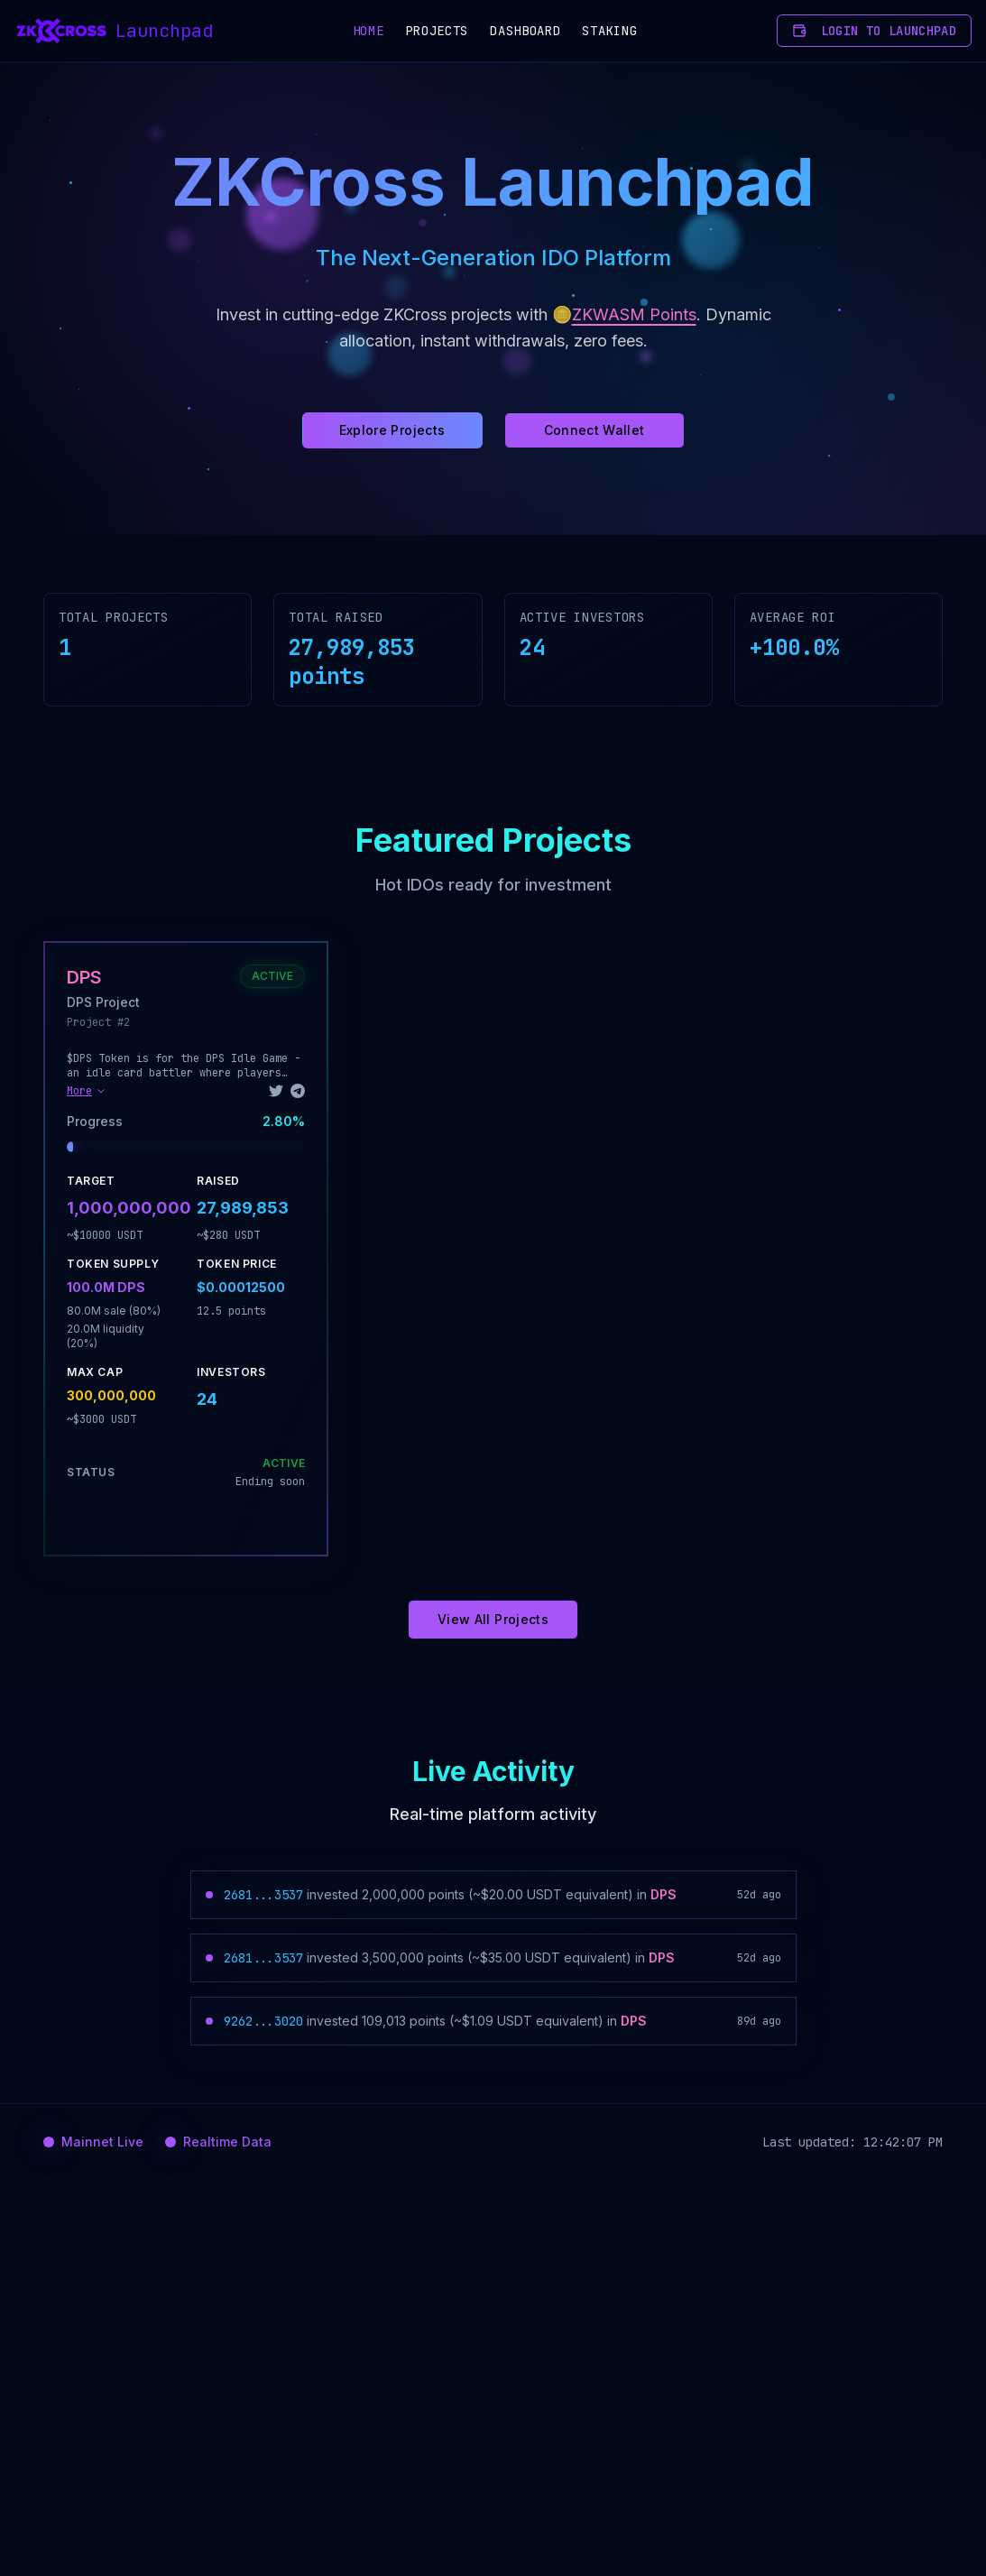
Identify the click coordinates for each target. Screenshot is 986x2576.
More (86, 1091)
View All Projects (493, 1619)
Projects (437, 31)
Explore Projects (392, 430)
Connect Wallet (594, 430)
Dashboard (525, 31)
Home (368, 31)
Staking (609, 31)
